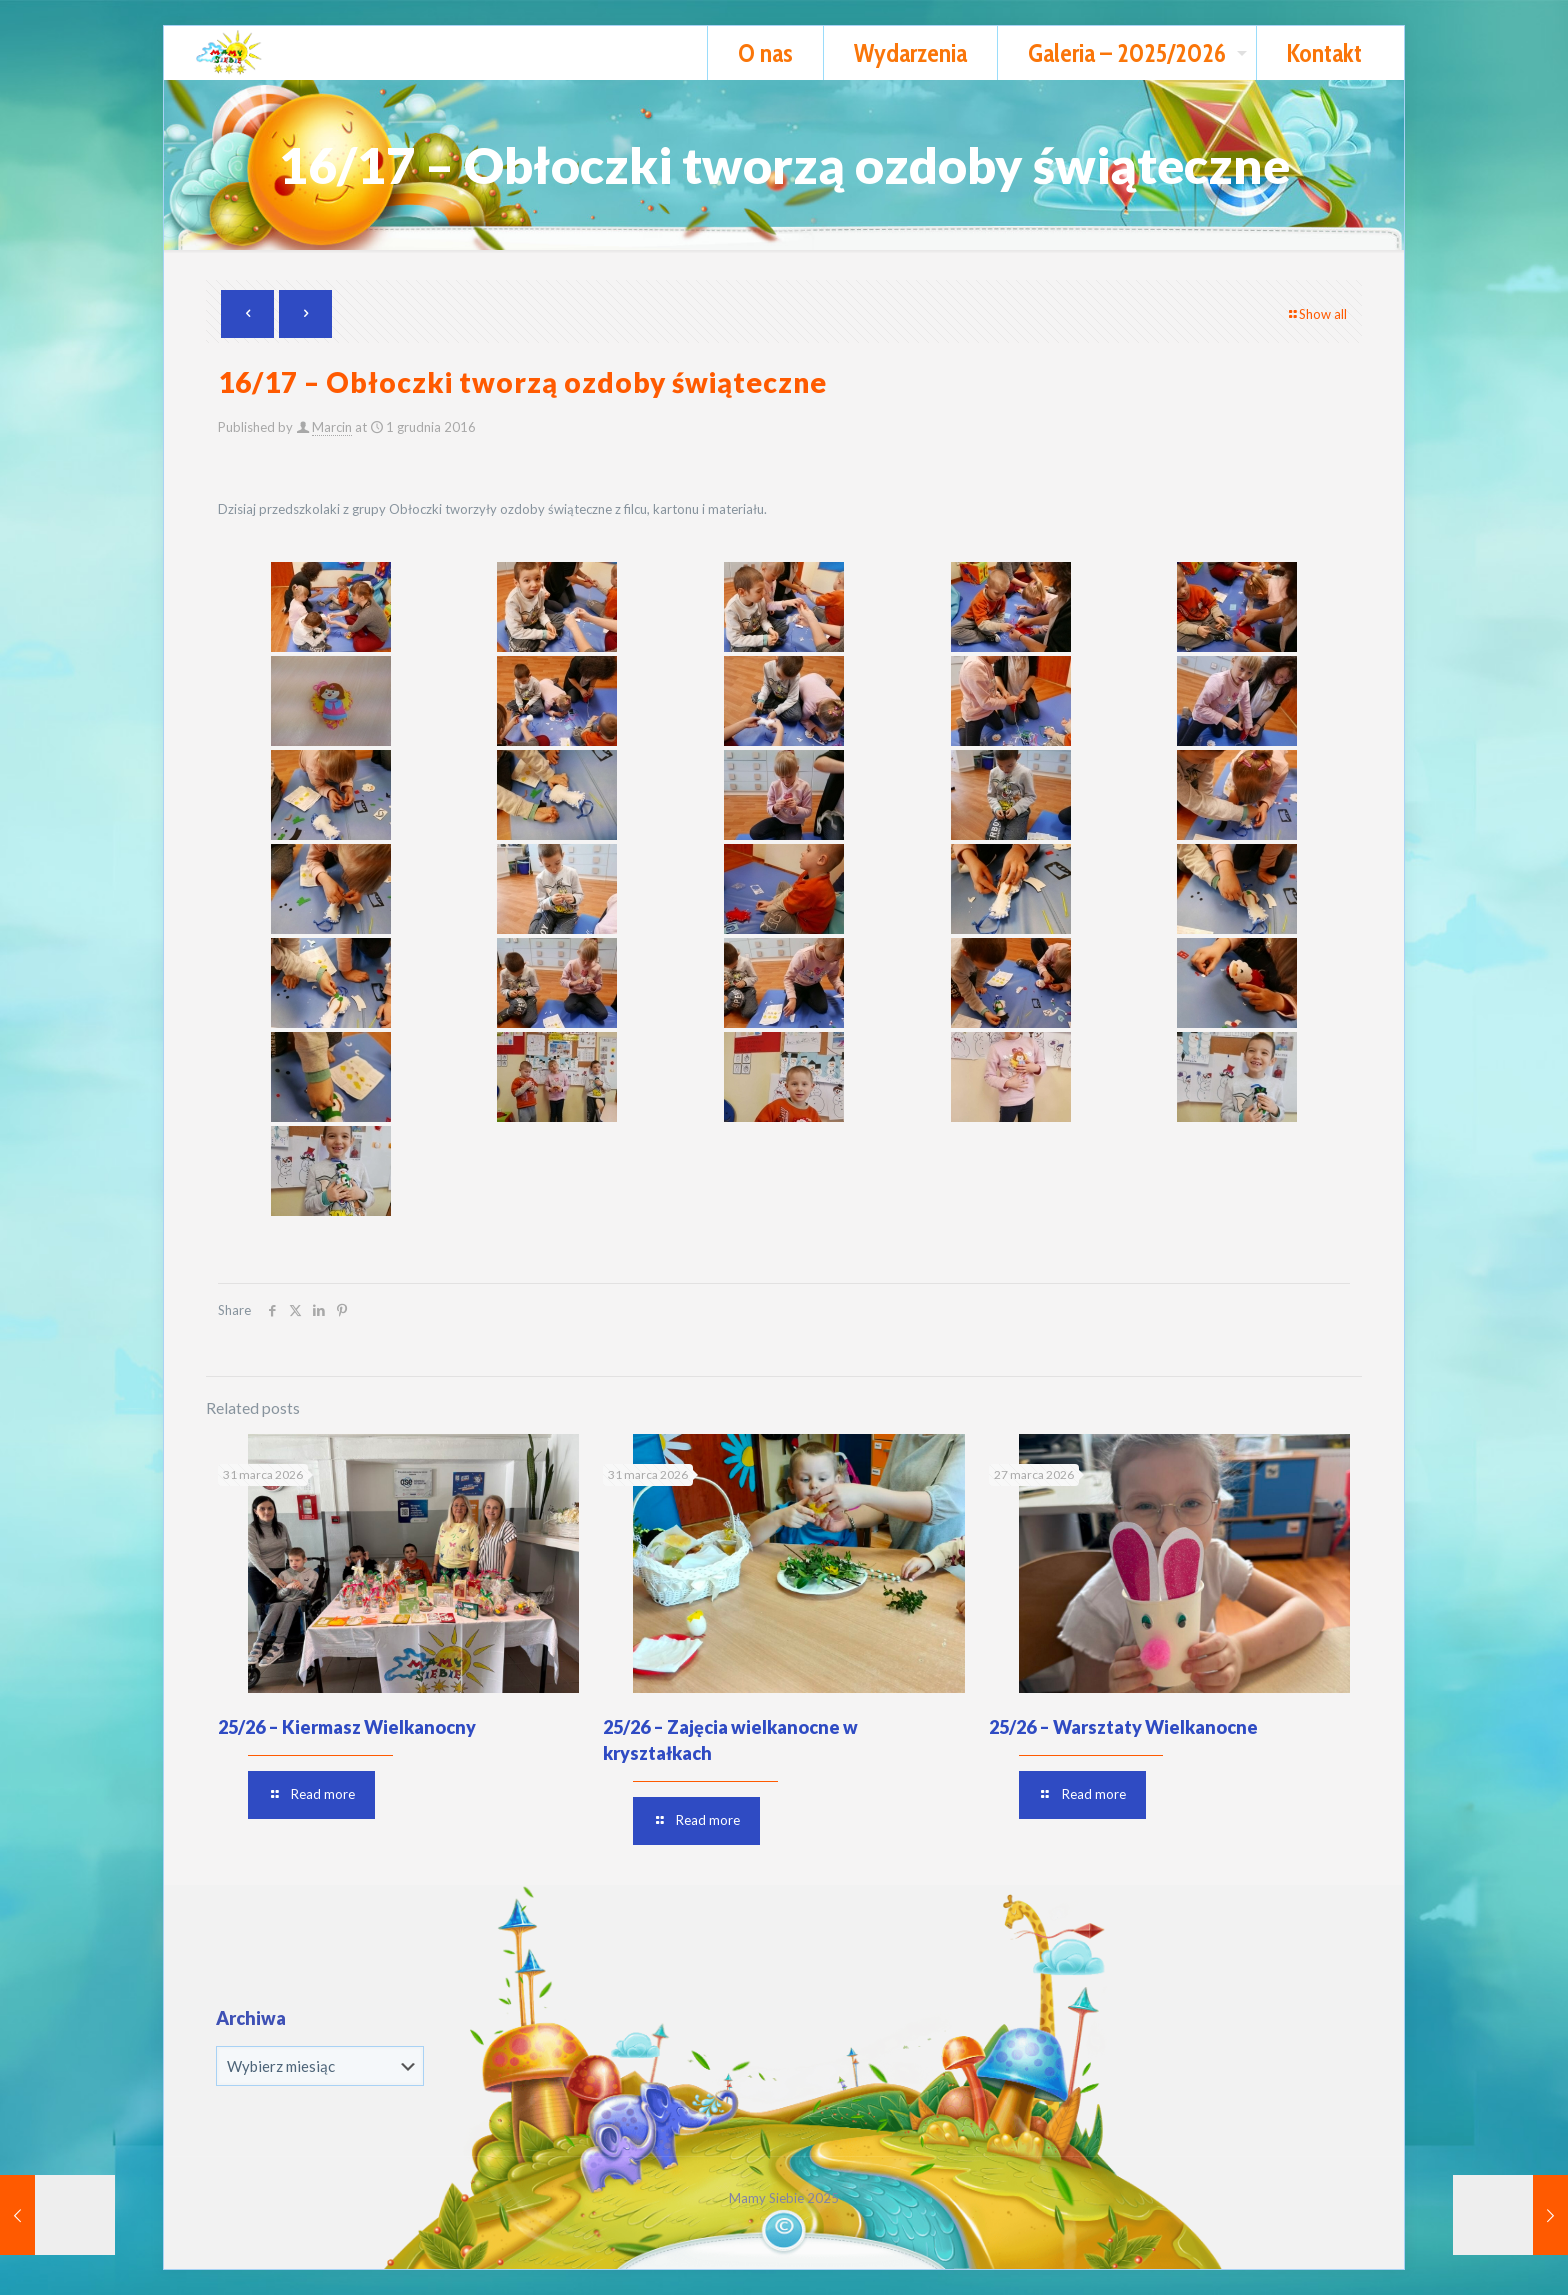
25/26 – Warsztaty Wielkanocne (1123, 1727)
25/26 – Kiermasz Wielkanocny (347, 1727)
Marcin (332, 427)
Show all (1316, 314)
